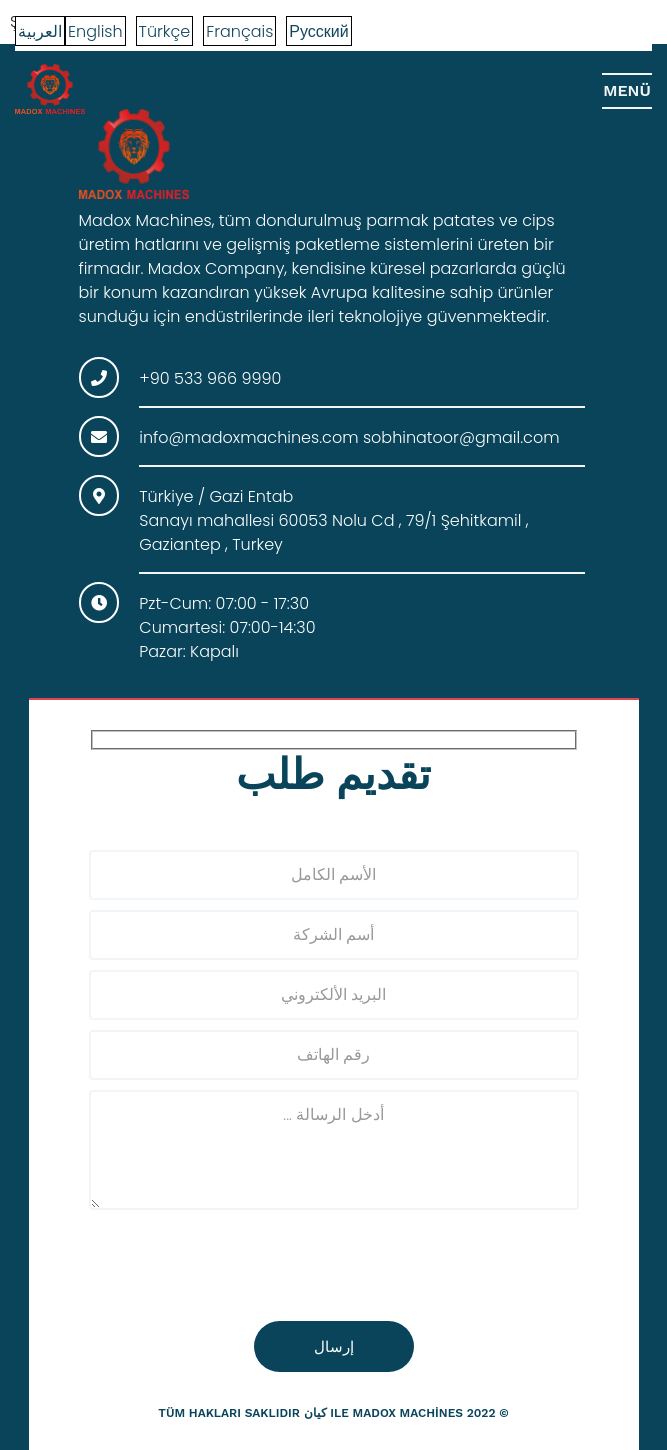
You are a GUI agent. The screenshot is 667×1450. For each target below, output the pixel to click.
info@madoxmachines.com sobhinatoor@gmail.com (349, 437)
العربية (40, 31)
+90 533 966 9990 (210, 378)
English (95, 31)
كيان (315, 1413)
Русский (318, 31)
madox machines (408, 1413)
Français (239, 31)
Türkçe (165, 31)
